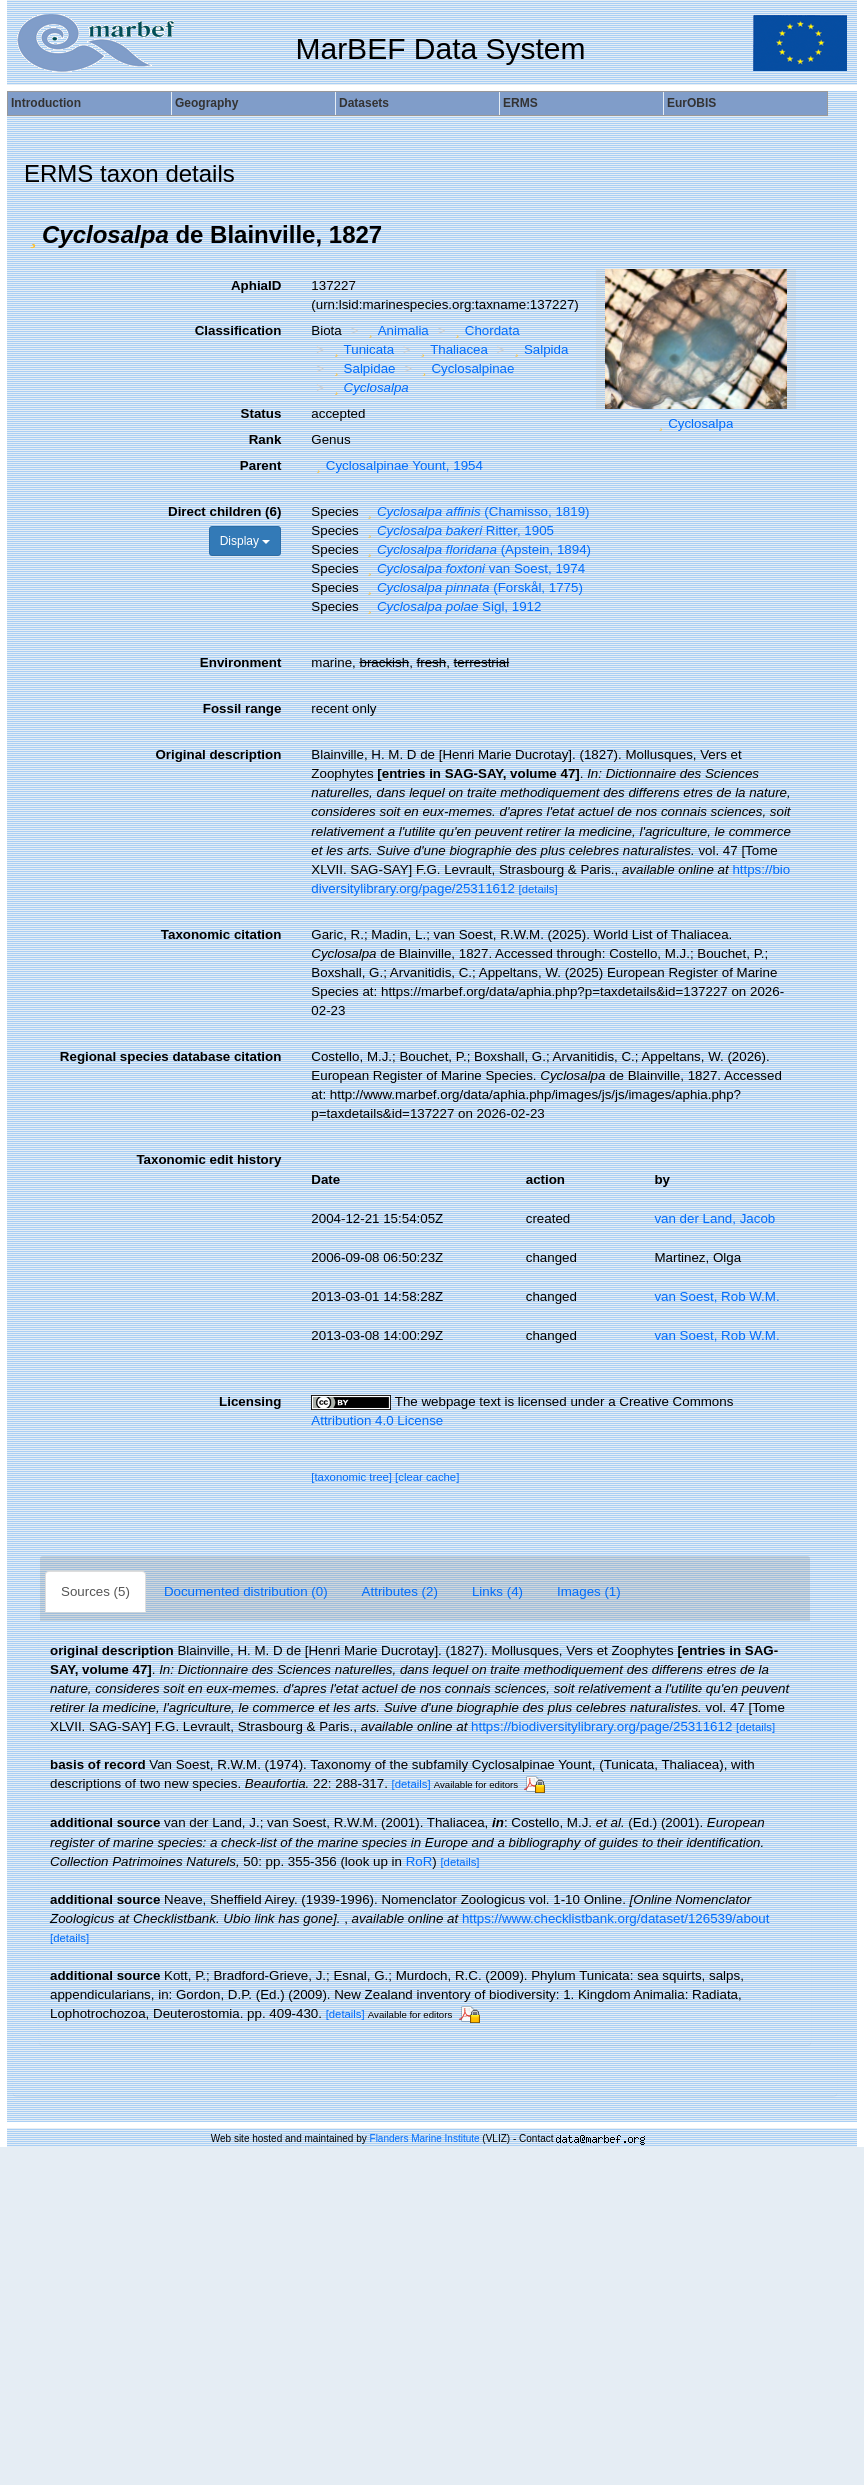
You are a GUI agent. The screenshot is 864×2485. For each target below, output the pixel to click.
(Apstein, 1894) (476, 549)
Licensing (250, 1401)
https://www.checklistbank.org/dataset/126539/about (615, 1918)
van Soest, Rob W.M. (716, 1296)
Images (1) (589, 1591)
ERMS (520, 103)
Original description (218, 754)
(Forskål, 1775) (472, 587)
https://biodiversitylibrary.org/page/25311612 (601, 1726)
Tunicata (361, 349)
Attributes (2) (400, 1591)
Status (261, 413)
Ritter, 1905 (458, 530)
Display (245, 541)
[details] (538, 889)
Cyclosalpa (700, 423)
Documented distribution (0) (246, 1591)
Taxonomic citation (221, 934)
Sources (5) (95, 1591)
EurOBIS (691, 103)
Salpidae (362, 368)
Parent (260, 465)
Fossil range (242, 708)
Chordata (484, 330)
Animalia (396, 330)
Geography (206, 103)
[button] (33, 235)
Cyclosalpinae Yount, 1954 (397, 465)
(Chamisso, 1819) (475, 511)
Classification (238, 330)
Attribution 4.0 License (377, 1420)
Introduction (46, 103)
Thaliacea (452, 349)
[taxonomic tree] (351, 1477)
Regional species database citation (170, 1056)
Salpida (538, 349)
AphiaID (256, 285)
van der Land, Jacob (714, 1218)
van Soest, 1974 (473, 568)
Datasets (364, 103)
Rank (265, 439)
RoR (419, 1861)
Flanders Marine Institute (425, 2138)
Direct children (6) (224, 511)
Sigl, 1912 (451, 606)
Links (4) (497, 1591)
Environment (240, 662)
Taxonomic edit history (208, 1159)
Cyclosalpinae (465, 368)
